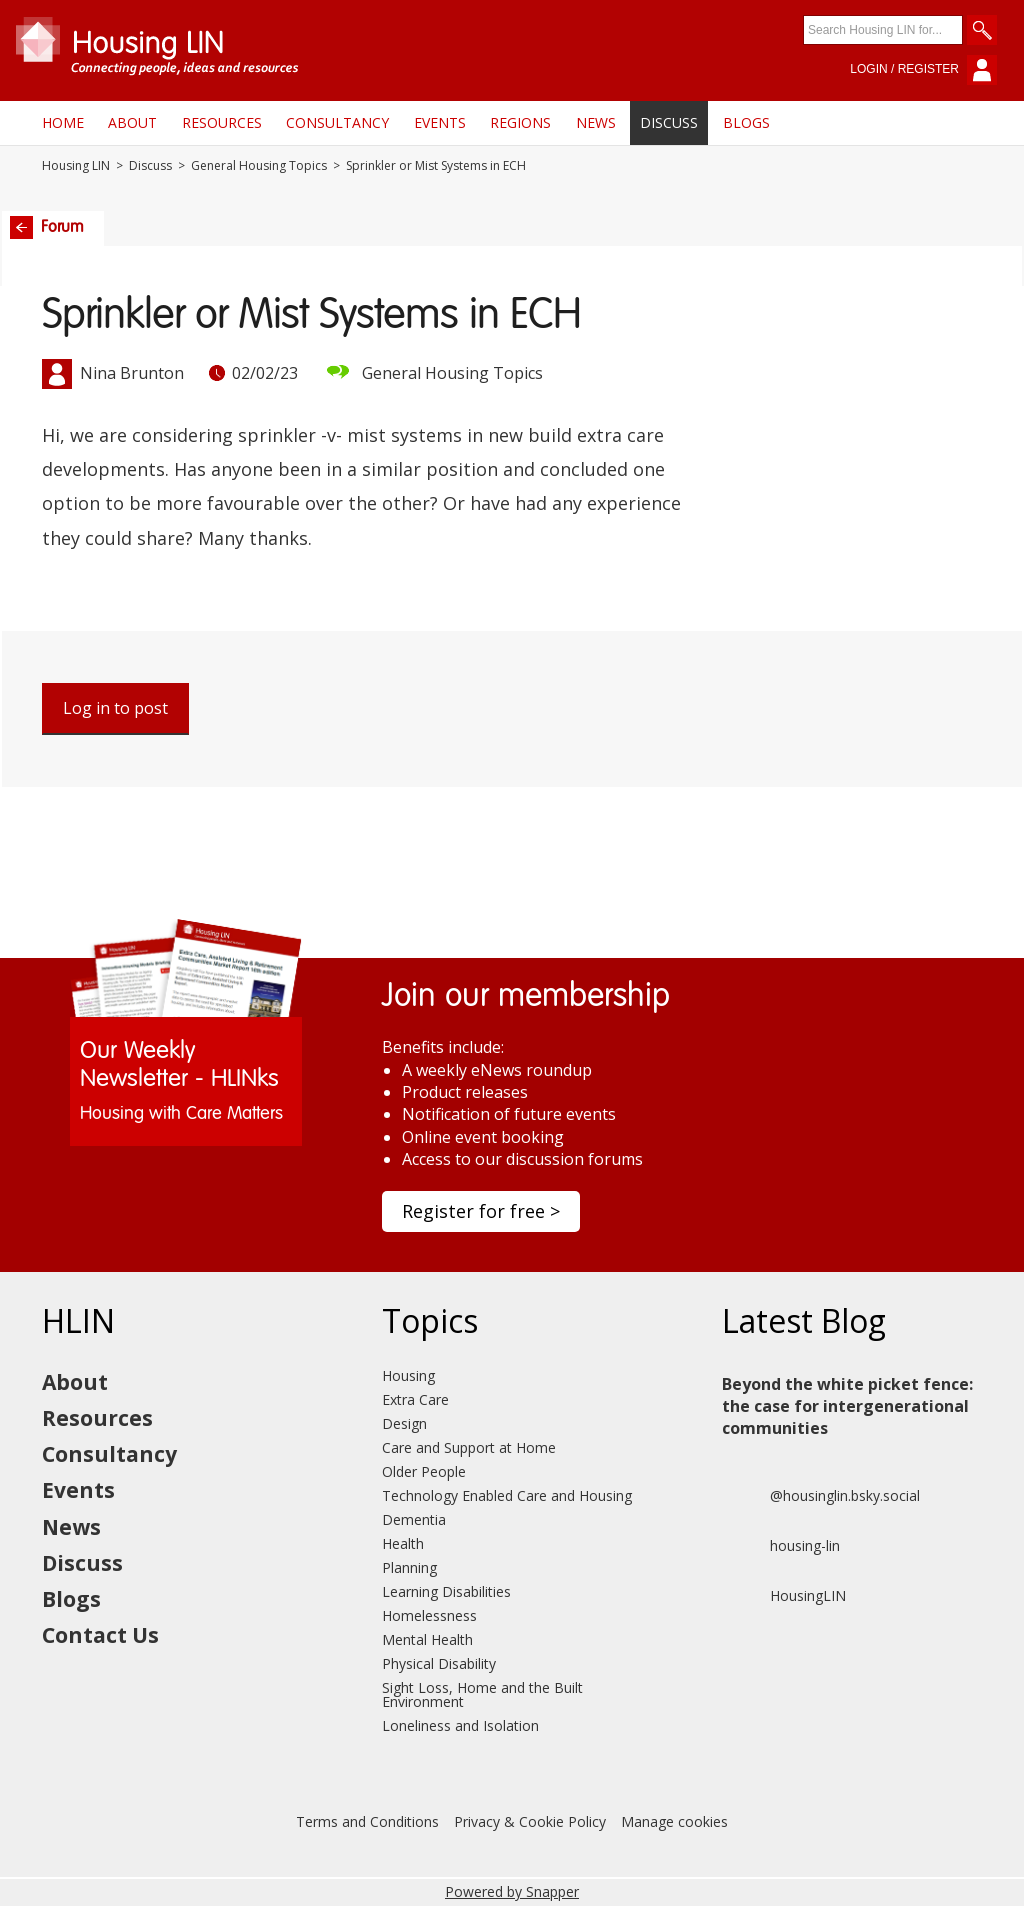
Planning (409, 1567)
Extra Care (415, 1399)
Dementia (414, 1519)
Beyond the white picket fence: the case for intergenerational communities (847, 1406)
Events (440, 122)
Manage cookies (674, 1821)
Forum (47, 227)
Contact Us (100, 1635)
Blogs (746, 122)
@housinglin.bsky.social (821, 1496)
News (596, 122)
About (132, 122)
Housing (408, 1375)
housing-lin (781, 1546)
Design (404, 1423)
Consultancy (337, 122)
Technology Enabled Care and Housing (507, 1495)
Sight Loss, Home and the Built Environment (482, 1694)
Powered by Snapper (512, 1891)
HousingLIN (784, 1596)
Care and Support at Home (469, 1447)
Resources (222, 122)
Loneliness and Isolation (460, 1725)
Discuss (669, 122)
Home (63, 122)
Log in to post (115, 708)
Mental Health (427, 1639)
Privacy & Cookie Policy (530, 1821)
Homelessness (429, 1615)
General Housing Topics (259, 166)
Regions (520, 122)
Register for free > (481, 1211)
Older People (424, 1471)
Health (403, 1543)
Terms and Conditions (367, 1821)
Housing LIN (76, 166)
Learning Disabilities (446, 1591)
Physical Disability (439, 1663)
